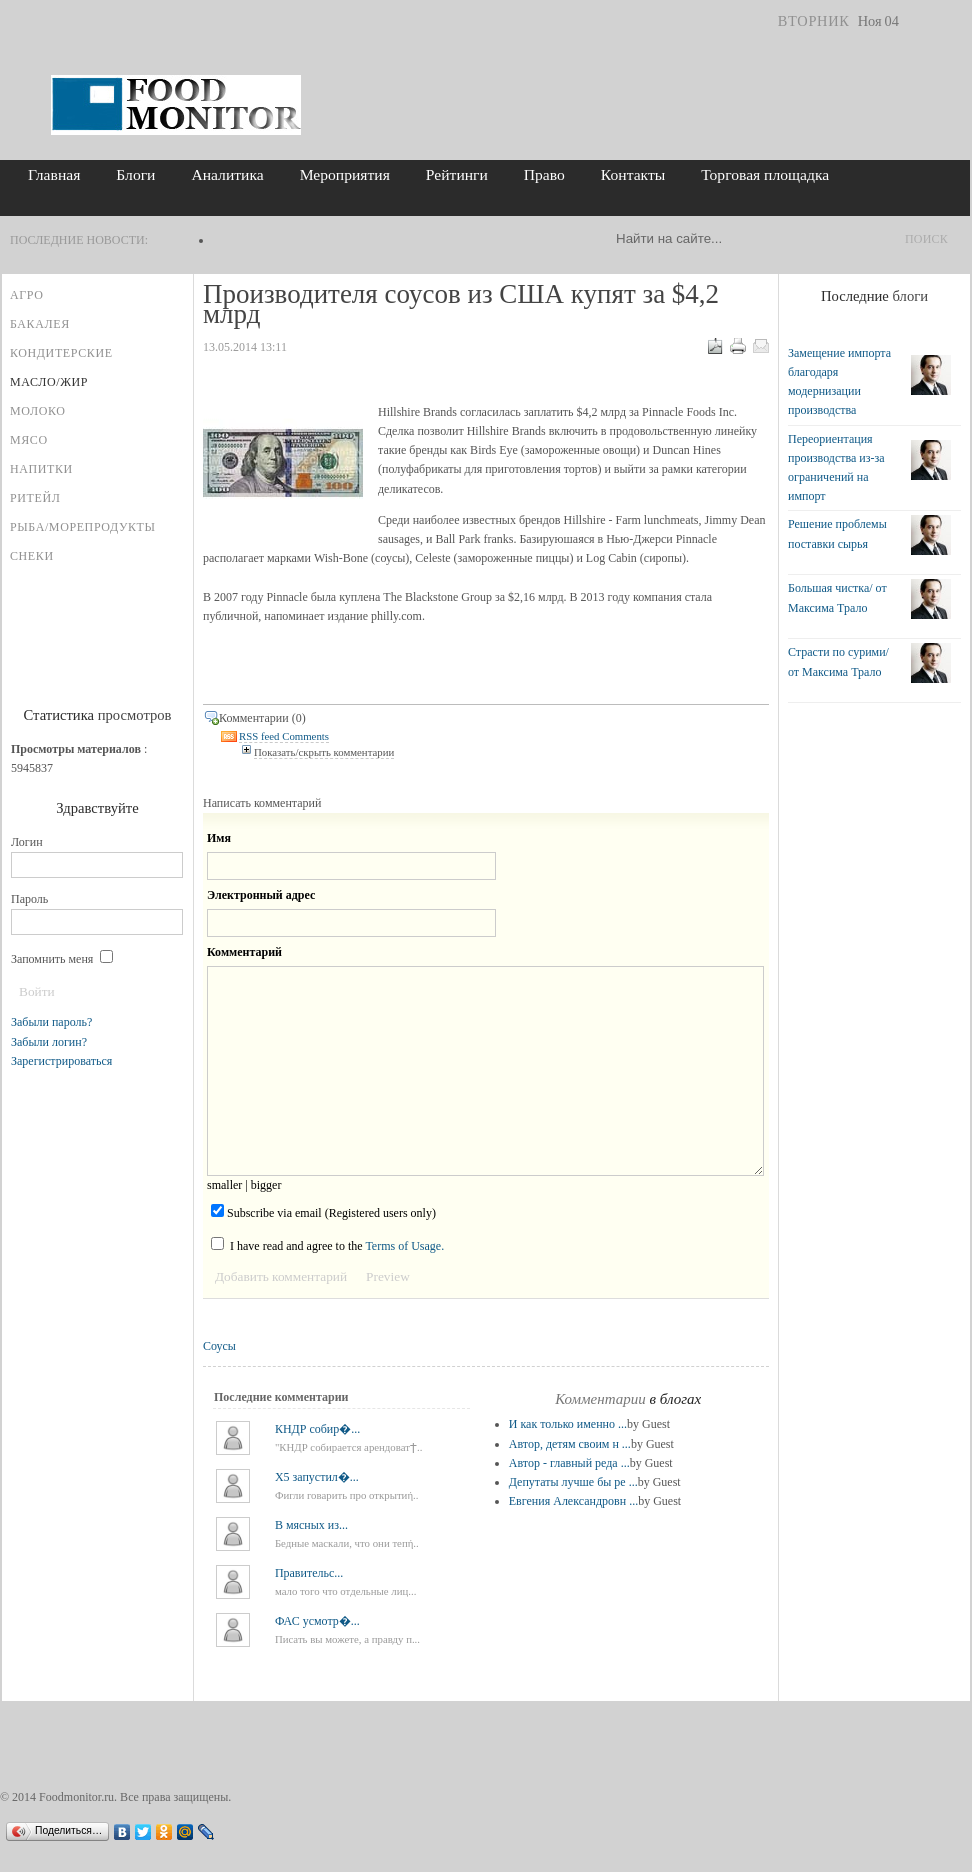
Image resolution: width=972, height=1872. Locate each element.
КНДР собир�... (317, 1429)
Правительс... (309, 1573)
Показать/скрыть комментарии (324, 752)
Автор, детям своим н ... (570, 1444)
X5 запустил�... (317, 1477)
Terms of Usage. (404, 1246)
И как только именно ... (568, 1424)
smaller (224, 1185)
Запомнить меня (62, 959)
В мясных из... (311, 1525)
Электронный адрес (261, 895)
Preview (388, 1276)
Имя (219, 838)
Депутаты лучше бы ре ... (573, 1482)
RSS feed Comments (284, 736)
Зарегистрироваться (61, 1061)
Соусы (219, 1346)
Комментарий (244, 952)
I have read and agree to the (327, 1245)
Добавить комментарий (281, 1276)
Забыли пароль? (51, 1022)
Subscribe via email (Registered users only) (323, 1212)
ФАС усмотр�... (317, 1621)
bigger (266, 1185)
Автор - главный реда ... (569, 1463)
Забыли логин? (49, 1042)
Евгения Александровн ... (573, 1501)
